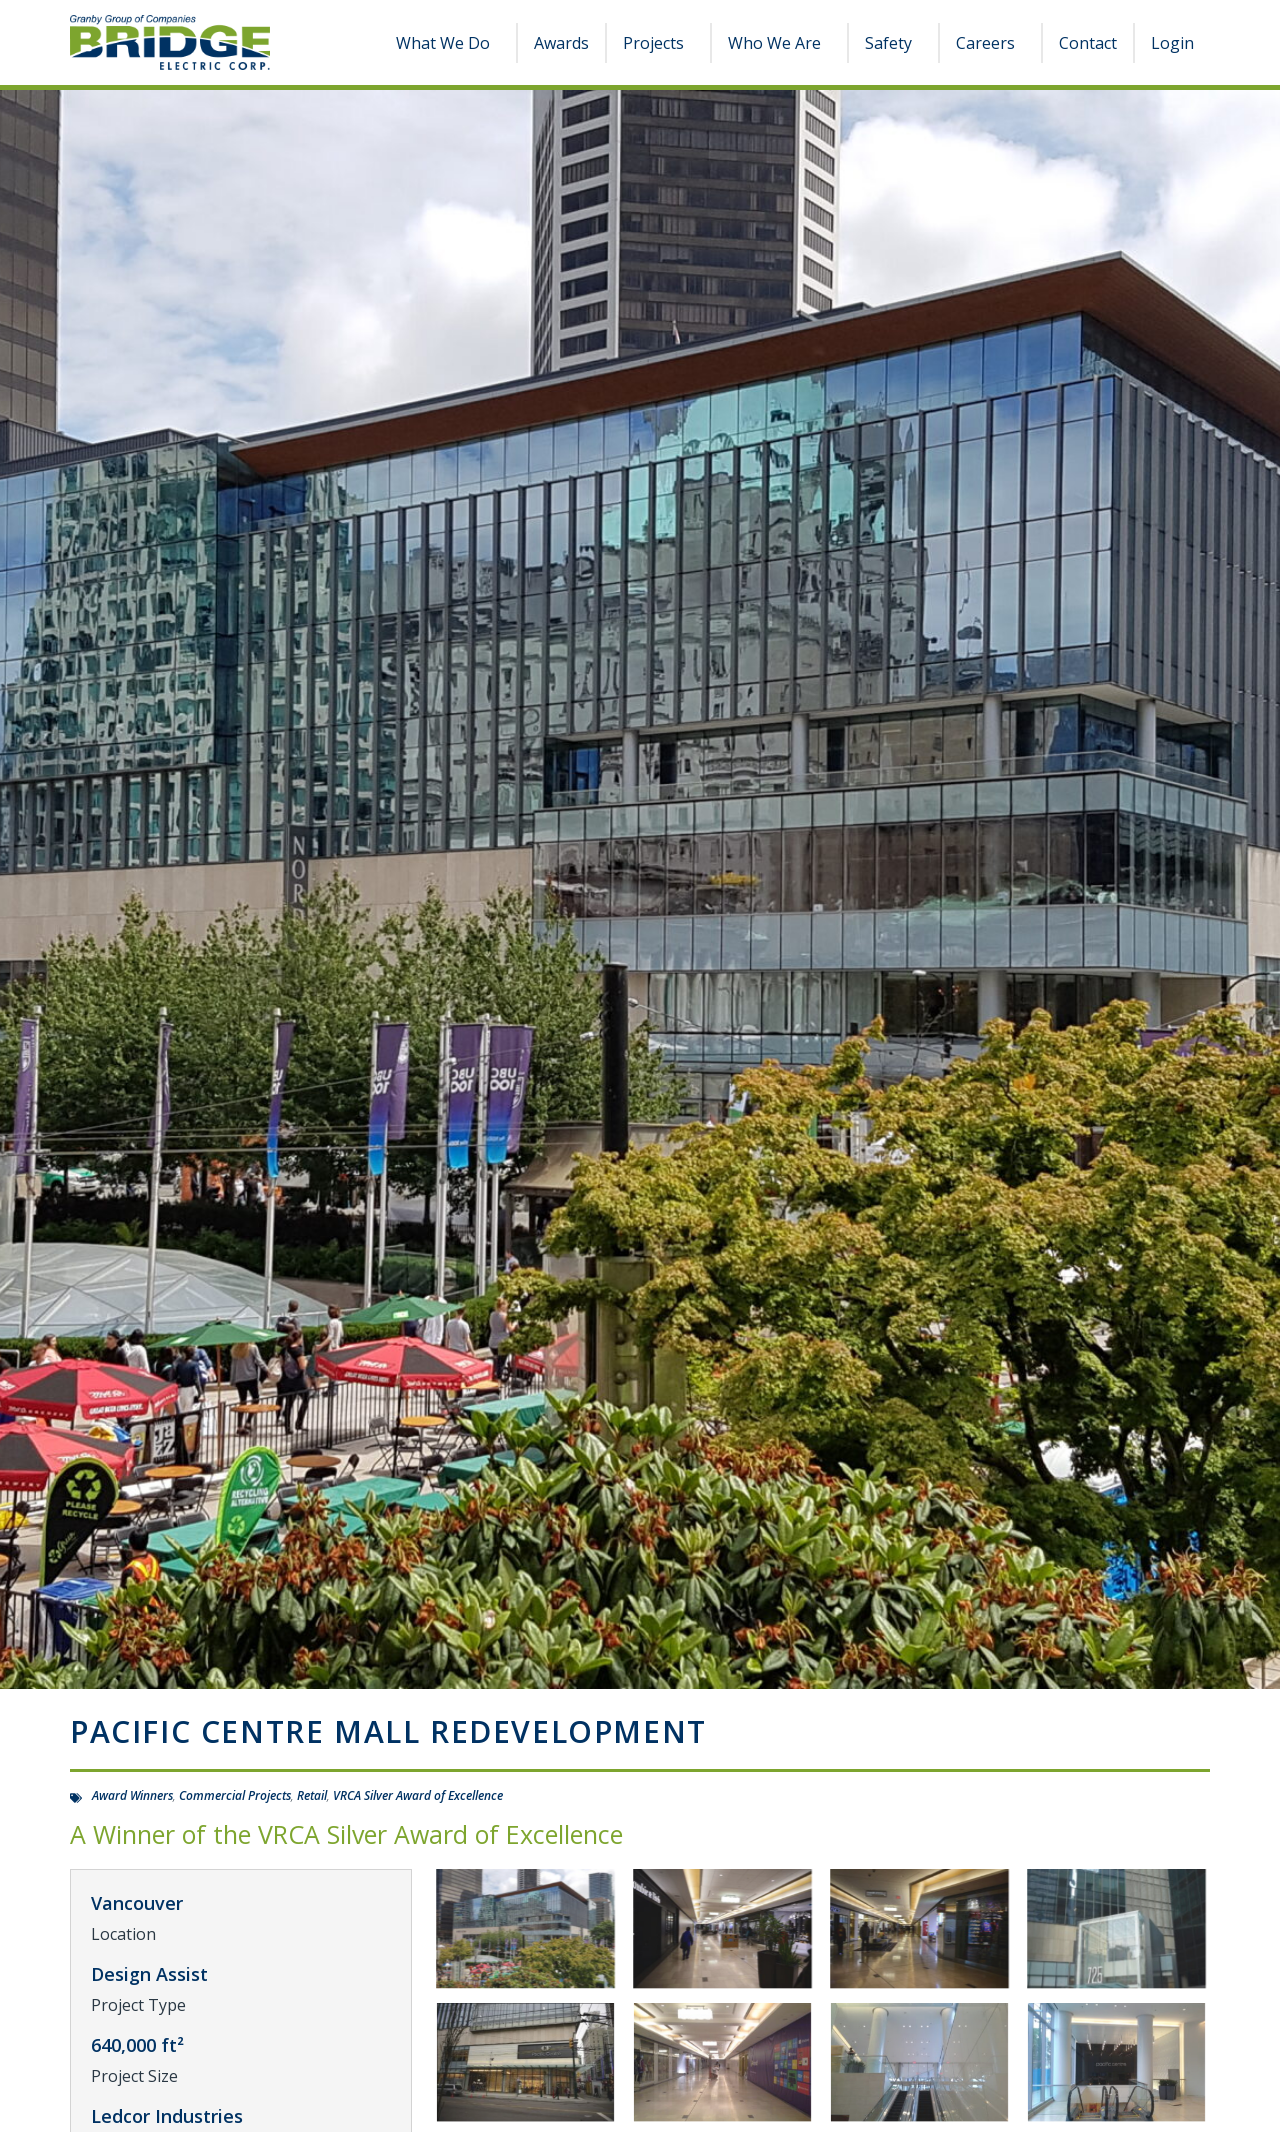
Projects (658, 43)
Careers (990, 43)
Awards (561, 43)
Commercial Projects (235, 1795)
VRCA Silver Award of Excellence (418, 1795)
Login (1172, 43)
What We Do (448, 43)
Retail (312, 1795)
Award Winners (132, 1795)
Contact (1088, 43)
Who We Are (779, 43)
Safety (893, 43)
